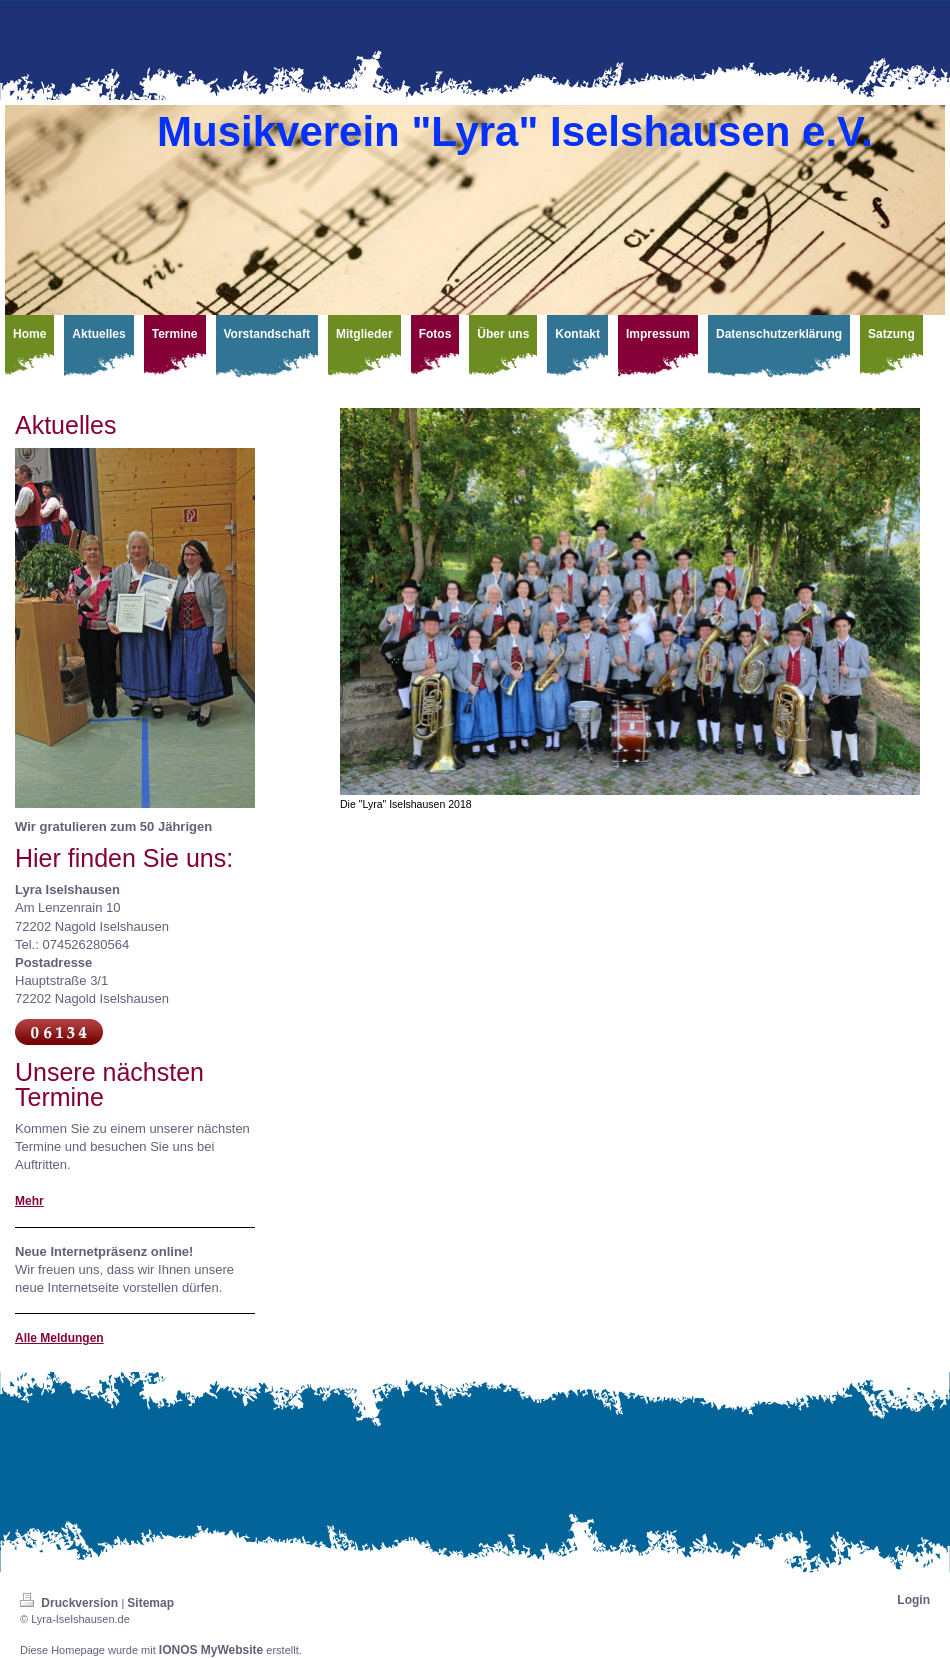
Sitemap (150, 1603)
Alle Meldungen (59, 1338)
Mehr (29, 1201)
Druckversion (70, 1603)
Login (913, 1600)
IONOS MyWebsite (211, 1650)
